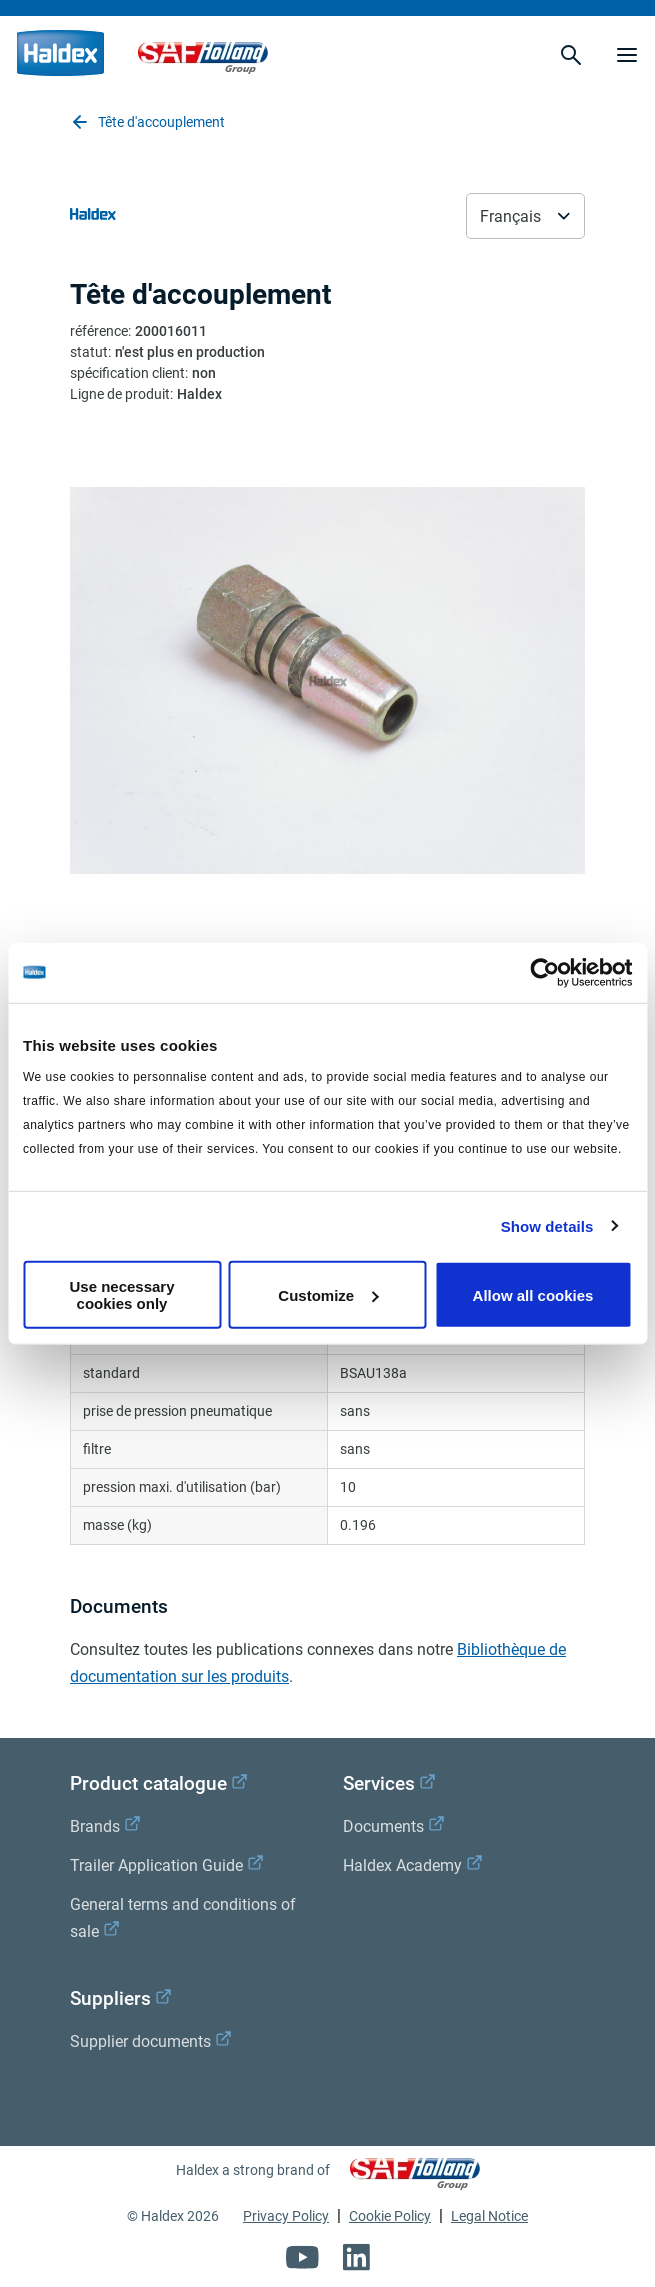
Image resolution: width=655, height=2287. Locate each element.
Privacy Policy (286, 2216)
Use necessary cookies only (121, 1295)
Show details (547, 1225)
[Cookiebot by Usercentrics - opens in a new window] (544, 972)
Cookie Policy (390, 2216)
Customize (328, 1294)
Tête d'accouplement (147, 122)
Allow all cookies (533, 1294)
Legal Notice (489, 2216)
